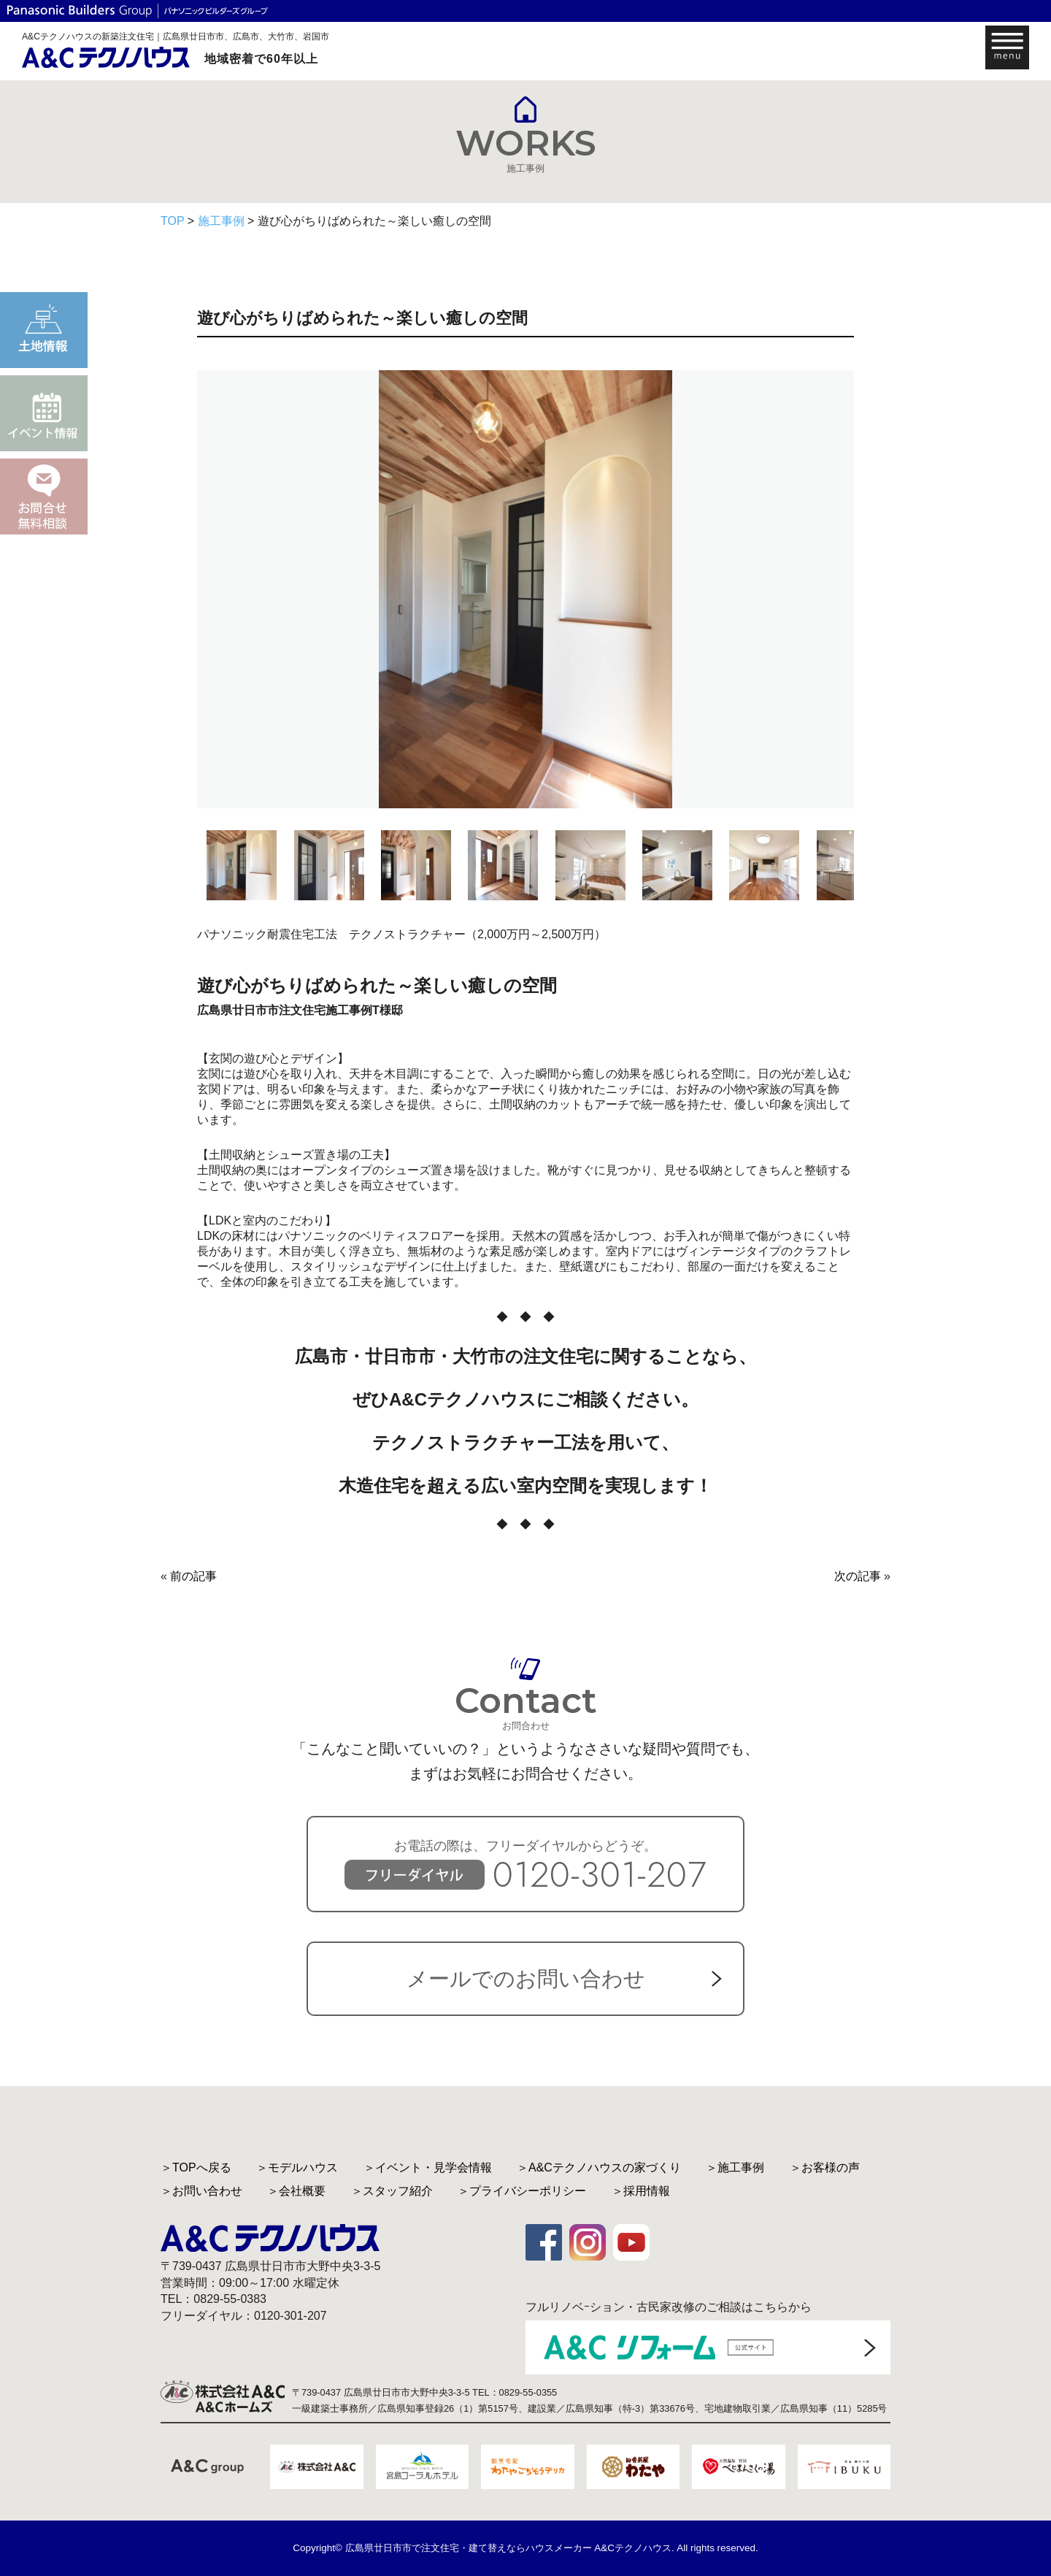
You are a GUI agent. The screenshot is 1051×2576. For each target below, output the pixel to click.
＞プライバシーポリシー (522, 2191)
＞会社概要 (296, 2191)
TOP (172, 221)
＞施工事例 (735, 2167)
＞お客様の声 (825, 2167)
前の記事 (193, 1576)
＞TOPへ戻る (196, 2167)
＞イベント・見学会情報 (427, 2167)
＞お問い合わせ (201, 2191)
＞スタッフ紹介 (392, 2191)
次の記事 (857, 1576)
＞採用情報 (641, 2191)
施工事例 (221, 221)
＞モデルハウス (297, 2167)
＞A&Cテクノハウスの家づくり (599, 2167)
